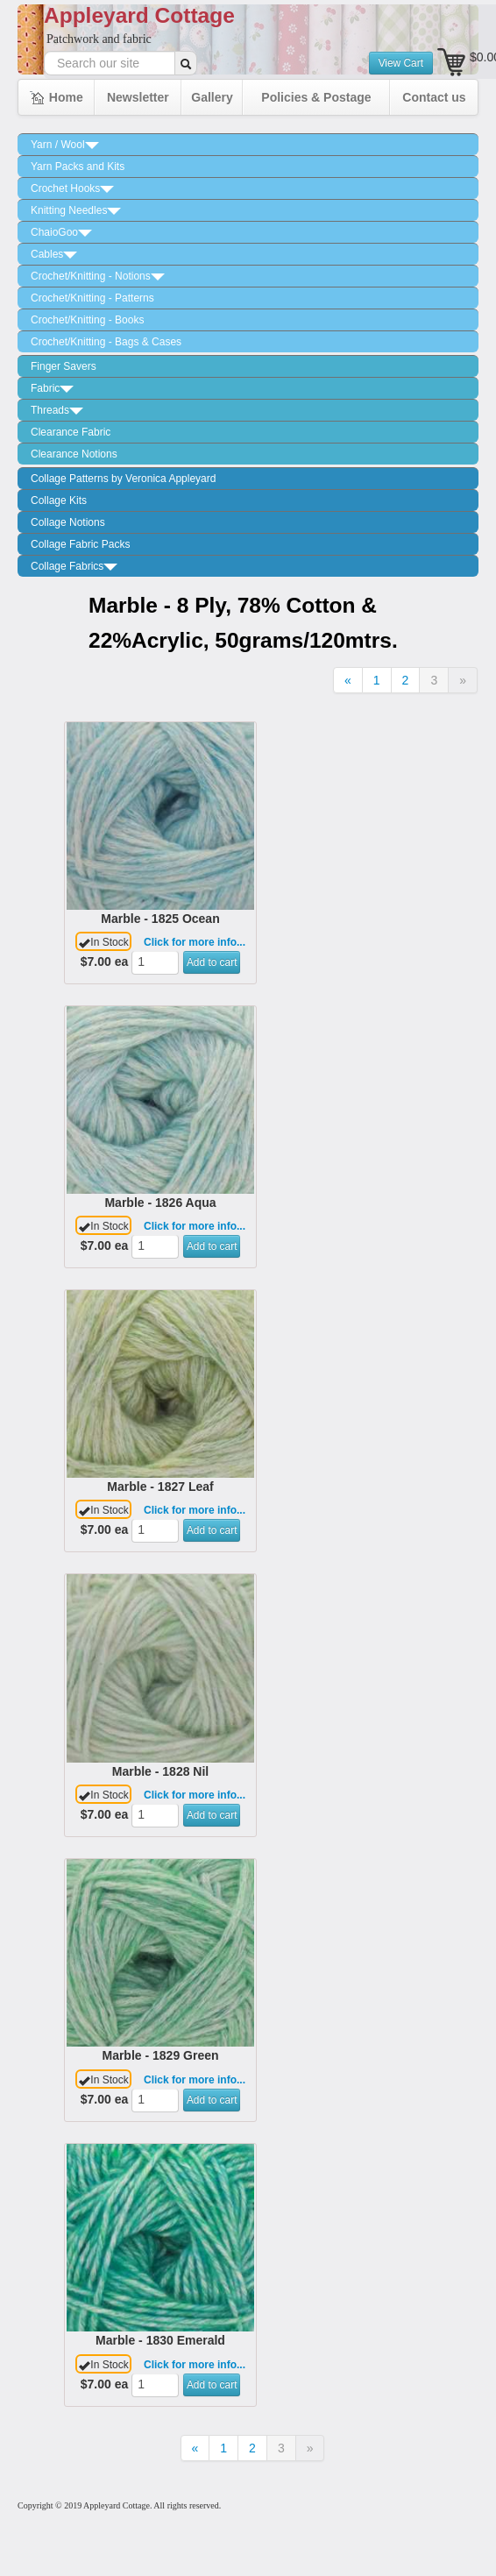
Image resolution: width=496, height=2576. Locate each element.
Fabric (52, 388)
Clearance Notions (74, 454)
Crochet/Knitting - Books (87, 320)
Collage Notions (68, 522)
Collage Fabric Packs (80, 544)
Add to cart (212, 962)
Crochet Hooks (72, 188)
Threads (57, 410)
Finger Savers (63, 366)
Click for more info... (194, 942)
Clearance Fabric (70, 432)
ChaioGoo (61, 232)
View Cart (401, 63)
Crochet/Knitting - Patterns (92, 298)
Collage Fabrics (74, 566)
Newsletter (138, 97)
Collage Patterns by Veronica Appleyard (123, 478)
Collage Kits (59, 500)
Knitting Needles (76, 210)
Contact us (433, 97)
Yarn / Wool (65, 144)
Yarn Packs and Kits (77, 166)
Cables (54, 254)
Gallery (211, 97)
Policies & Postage (316, 97)
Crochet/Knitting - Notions (98, 276)
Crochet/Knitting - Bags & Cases (106, 342)
